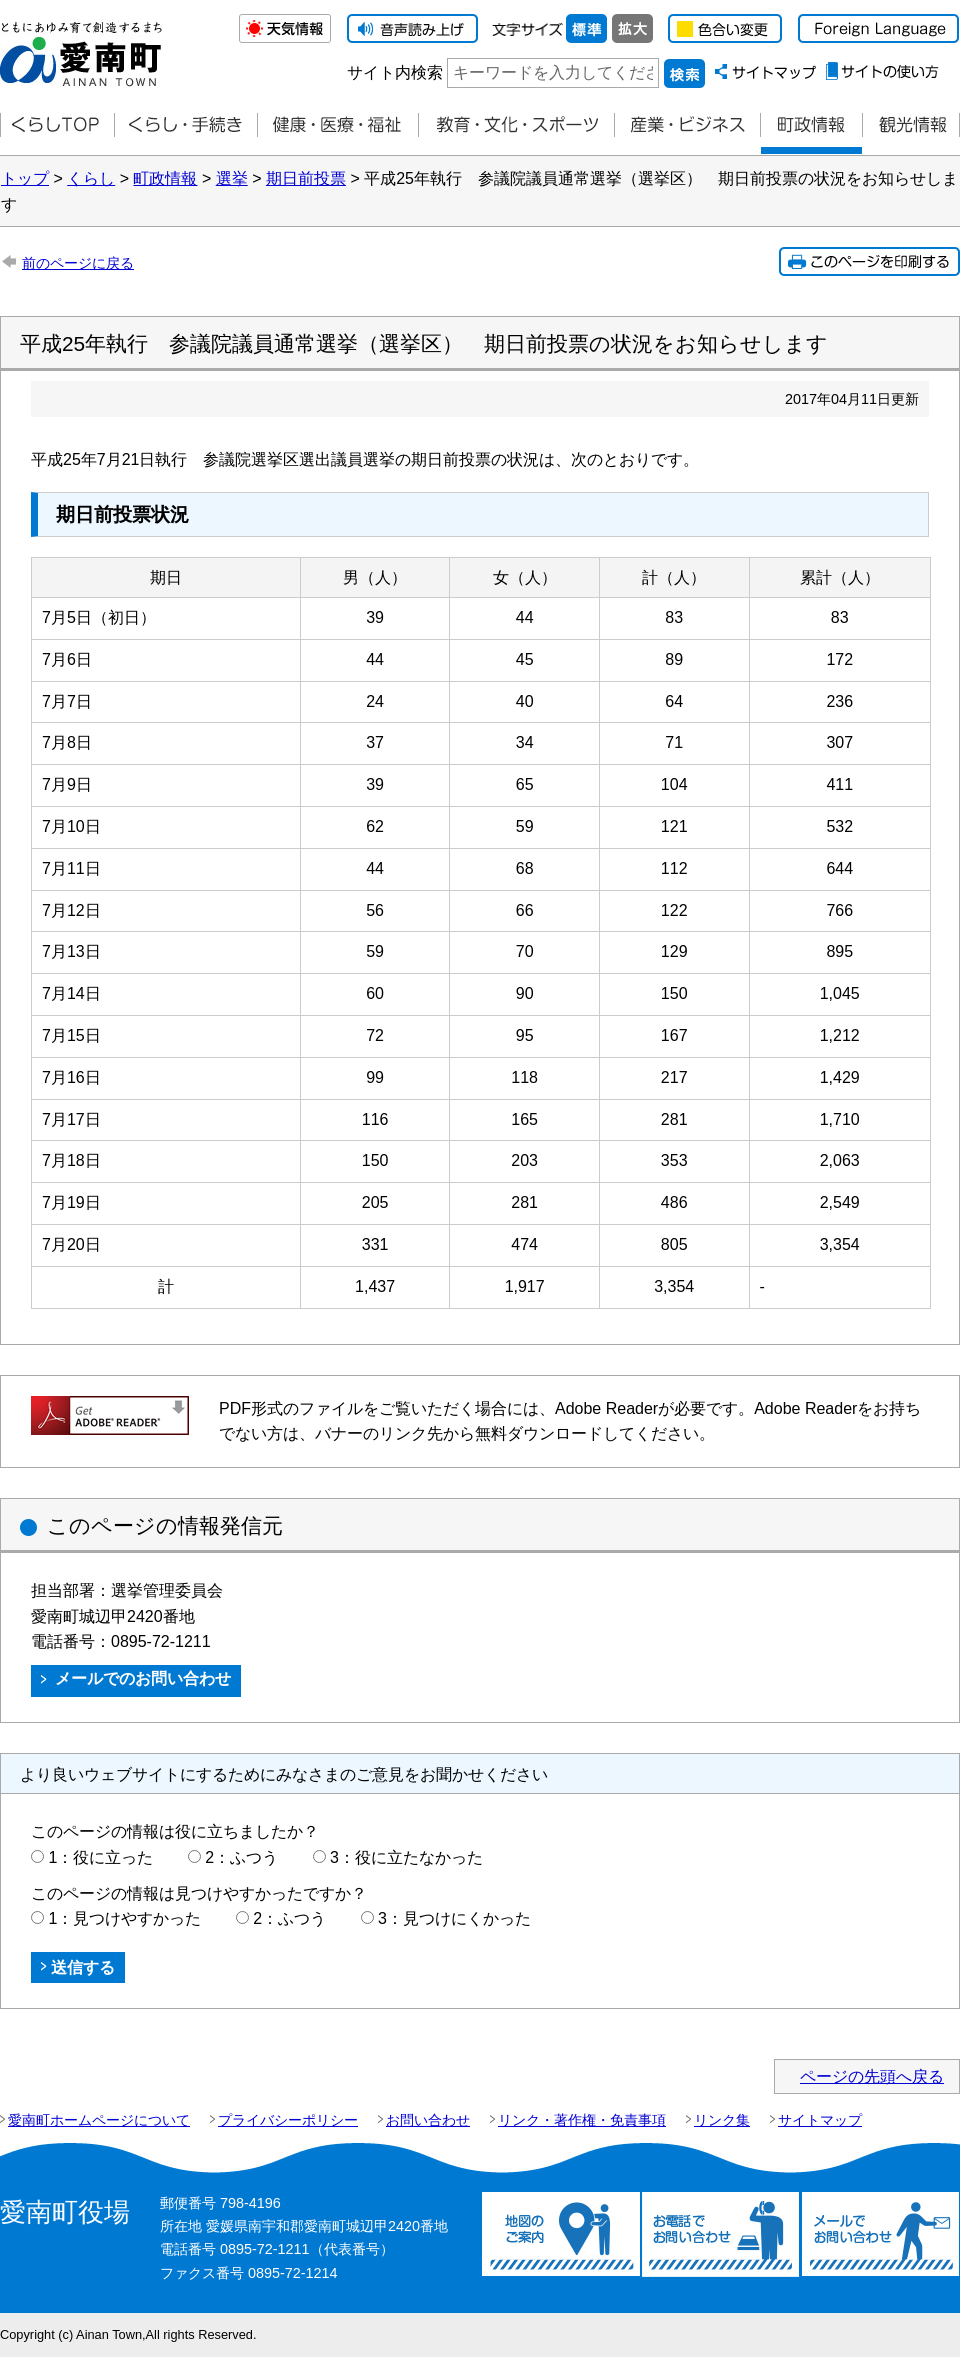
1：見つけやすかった (124, 1918)
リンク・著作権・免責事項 (582, 2120)
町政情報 (811, 125)
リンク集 (722, 2120)
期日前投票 (306, 178)
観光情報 (911, 125)
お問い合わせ (428, 2120)
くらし (91, 178)
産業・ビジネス (687, 125)
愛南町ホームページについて (99, 2120)
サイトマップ (820, 2120)
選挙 (232, 178)
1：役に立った (100, 1857)
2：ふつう (241, 1857)
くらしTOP (57, 125)
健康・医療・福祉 (337, 125)
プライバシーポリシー (288, 2120)
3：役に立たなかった (406, 1857)
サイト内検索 (395, 72)
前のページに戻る (78, 263)
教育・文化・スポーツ (516, 125)
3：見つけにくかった (454, 1918)
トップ (25, 178)
